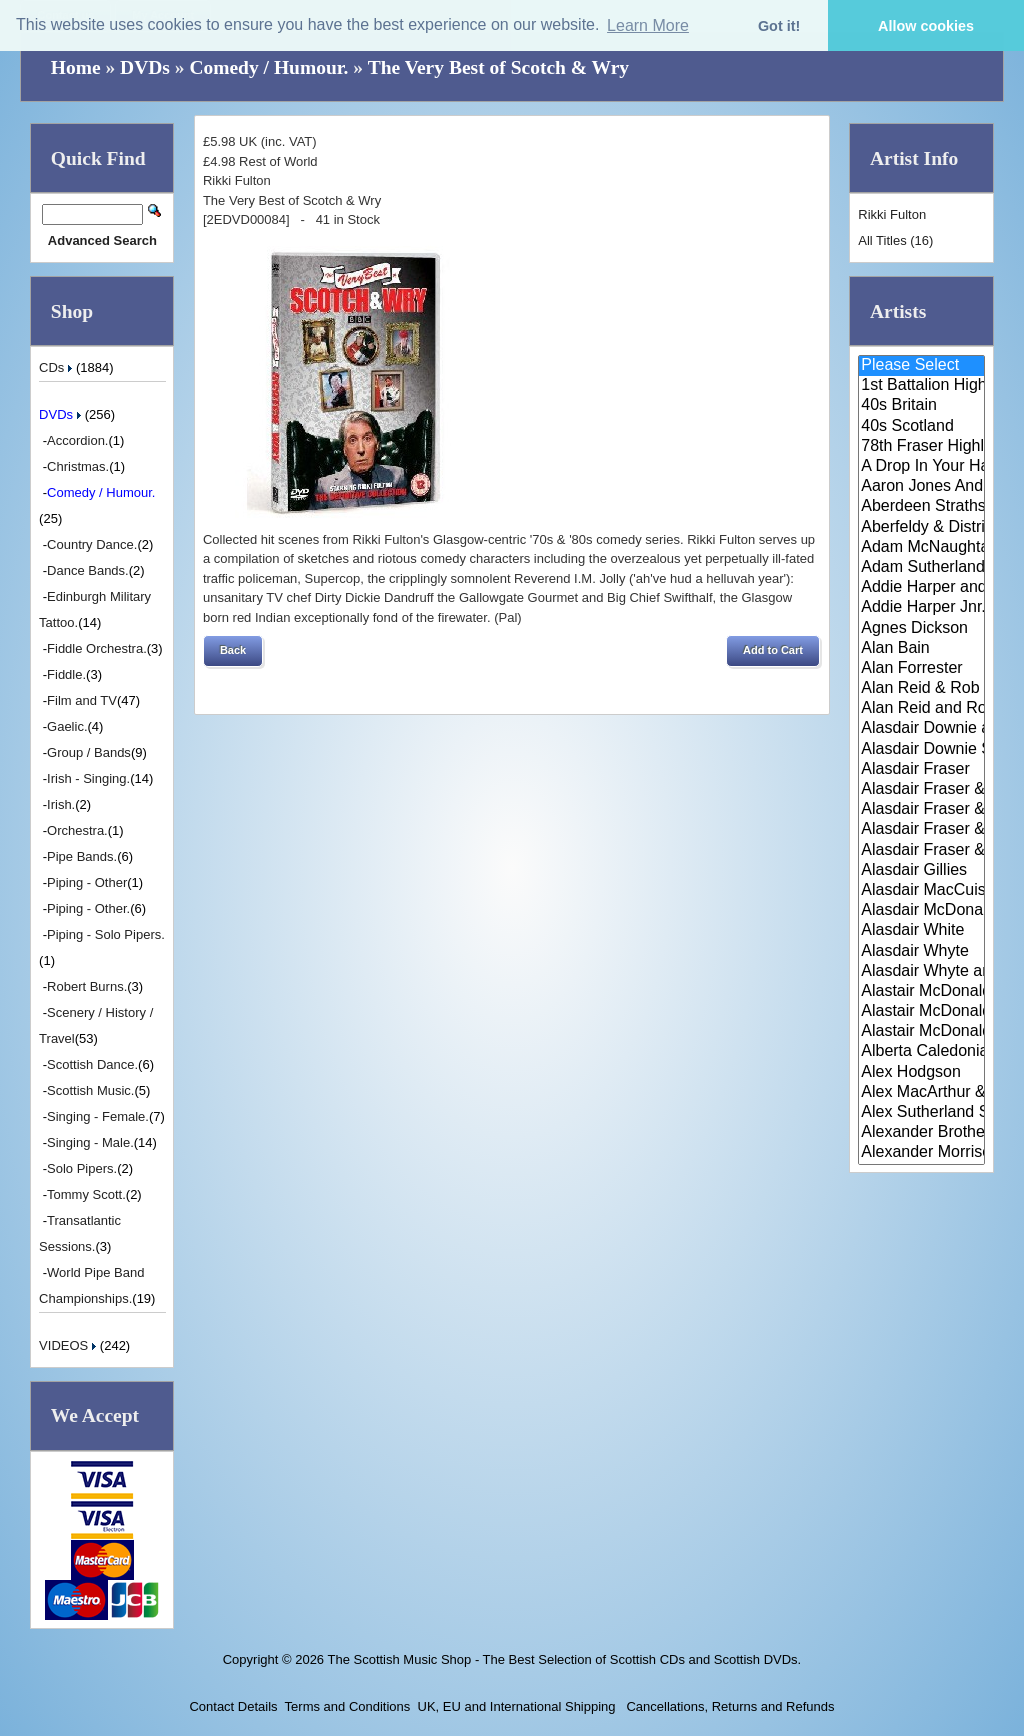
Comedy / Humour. (268, 67)
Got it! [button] (779, 26)
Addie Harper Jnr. (921, 608)
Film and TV (82, 700)
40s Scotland (921, 427)
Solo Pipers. (82, 1168)
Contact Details (233, 1706)
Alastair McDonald (921, 992)
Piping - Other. (88, 908)
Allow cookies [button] (926, 26)
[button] (233, 651)
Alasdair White (921, 931)
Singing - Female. (98, 1116)
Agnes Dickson (921, 629)
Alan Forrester (921, 669)
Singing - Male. (90, 1142)
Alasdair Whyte (921, 952)
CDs (57, 367)
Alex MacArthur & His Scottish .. (921, 1093)
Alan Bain (921, 649)
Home (76, 67)
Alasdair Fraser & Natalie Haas (921, 830)
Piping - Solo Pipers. (106, 934)
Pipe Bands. (82, 856)
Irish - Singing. (88, 778)
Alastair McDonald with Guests (921, 1032)
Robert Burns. (87, 986)
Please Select (921, 366)
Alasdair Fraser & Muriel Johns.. (921, 810)
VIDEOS (69, 1345)
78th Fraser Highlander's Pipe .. (921, 447)
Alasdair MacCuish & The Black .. (921, 891)
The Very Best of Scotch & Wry (498, 67)
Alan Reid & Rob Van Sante (921, 689)
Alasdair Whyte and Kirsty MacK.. (921, 972)
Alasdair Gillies (921, 871)
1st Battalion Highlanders (921, 386)
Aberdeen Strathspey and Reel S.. (921, 507)
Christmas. (78, 466)
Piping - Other (87, 882)
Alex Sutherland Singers (921, 1113)
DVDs (145, 67)
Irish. (61, 804)
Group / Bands (89, 752)
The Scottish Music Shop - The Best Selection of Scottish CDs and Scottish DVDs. (564, 1659)
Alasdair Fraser (921, 770)
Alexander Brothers (921, 1133)
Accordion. (77, 440)
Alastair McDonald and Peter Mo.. (921, 1012)
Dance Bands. (88, 570)
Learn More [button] (648, 25)
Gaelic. (67, 726)
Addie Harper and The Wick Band (921, 588)
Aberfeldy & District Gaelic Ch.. (921, 528)
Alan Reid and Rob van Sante (921, 709)
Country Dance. (92, 544)
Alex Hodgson (921, 1073)
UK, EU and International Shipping (517, 1706)
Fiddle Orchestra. (97, 648)
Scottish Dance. (92, 1064)
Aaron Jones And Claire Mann (921, 487)
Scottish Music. (90, 1090)
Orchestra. (77, 830)
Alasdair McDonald (921, 911)
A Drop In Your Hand (921, 467)
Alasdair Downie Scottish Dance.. (921, 750)
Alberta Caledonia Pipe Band (921, 1052)
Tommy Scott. (86, 1194)
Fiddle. (66, 674)
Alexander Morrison (921, 1153)
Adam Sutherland (921, 568)
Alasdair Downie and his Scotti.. (921, 729)
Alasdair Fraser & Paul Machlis (921, 851)
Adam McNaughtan (921, 548)
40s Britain (921, 406)
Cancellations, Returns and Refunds (729, 1706)
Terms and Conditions (348, 1706)
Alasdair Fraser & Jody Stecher (921, 790)
